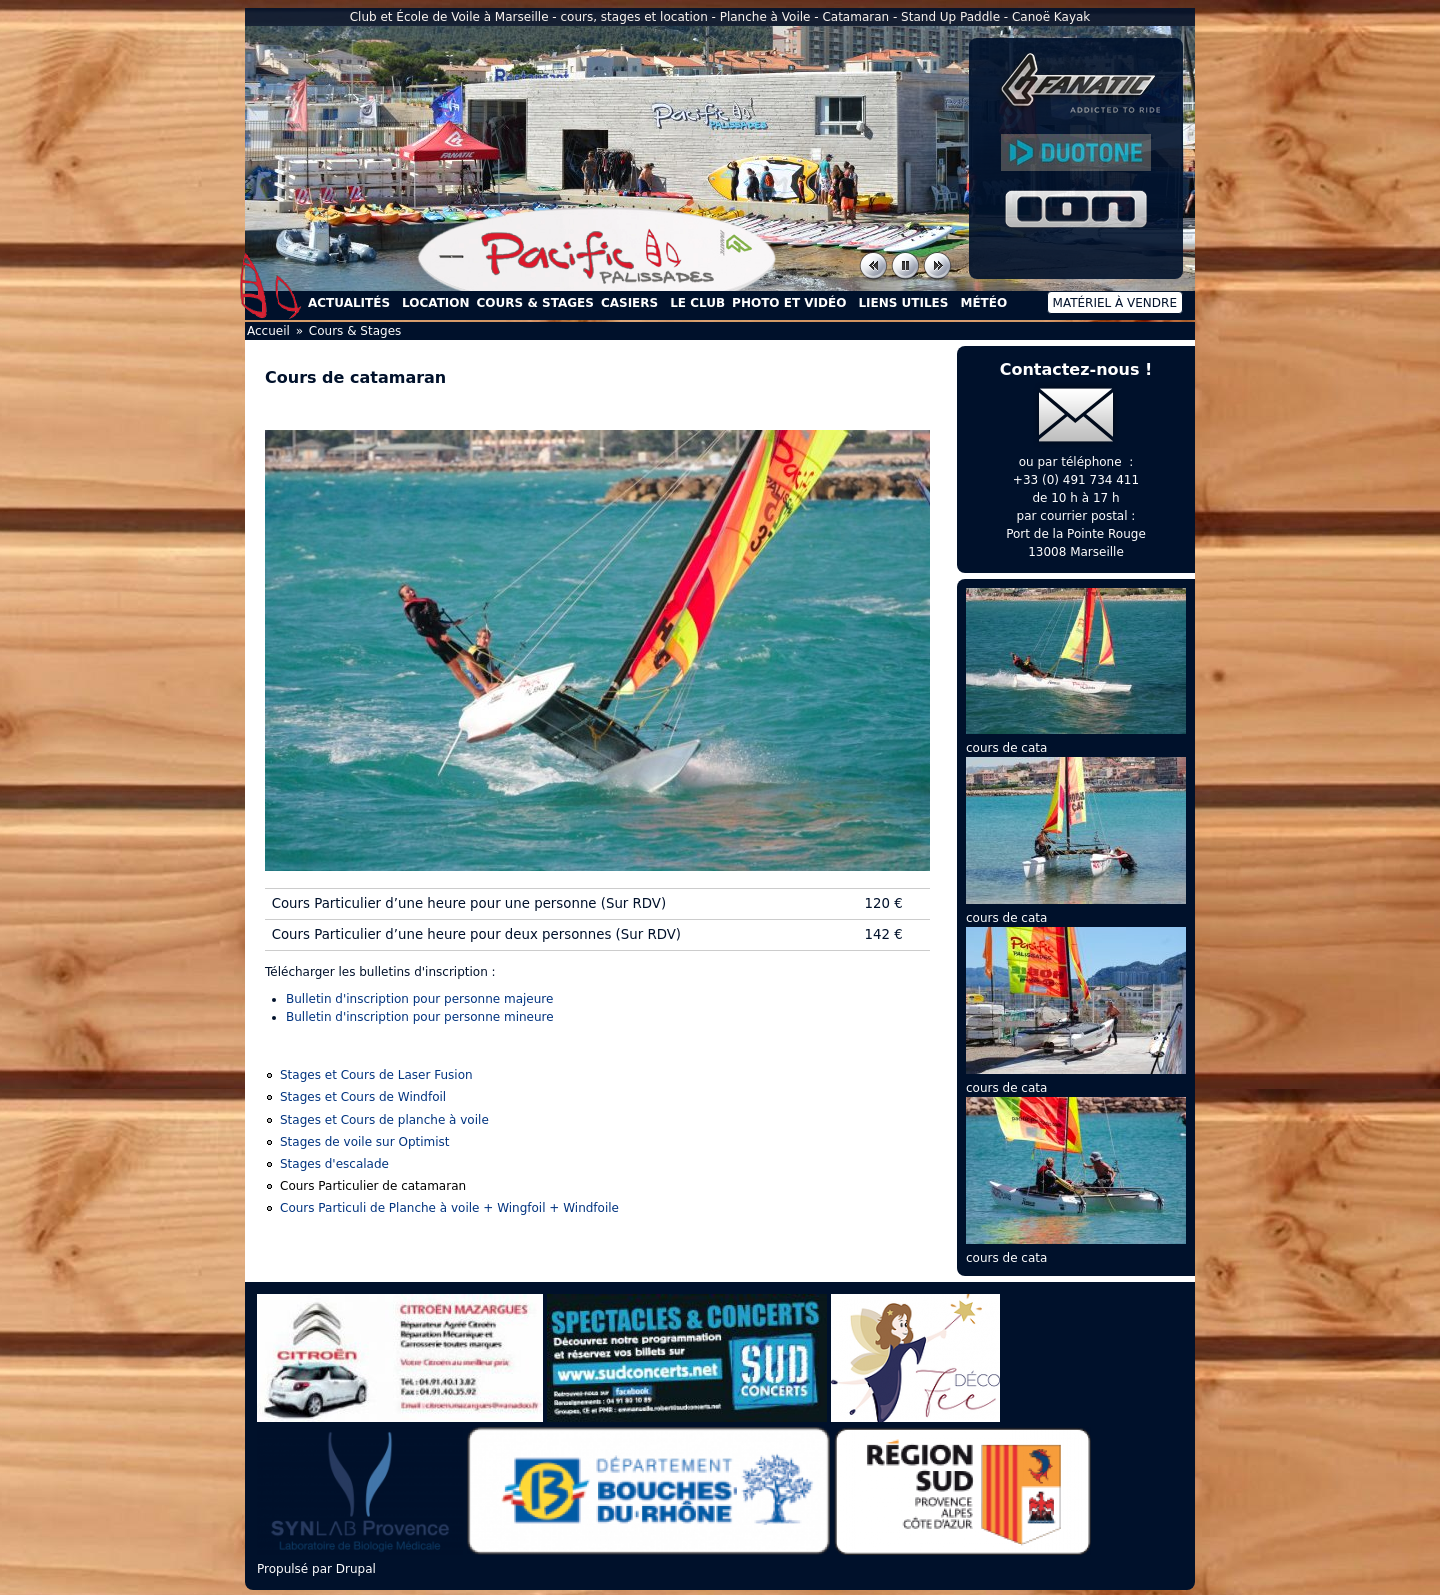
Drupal (356, 1569)
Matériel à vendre (1115, 303)
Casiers (629, 303)
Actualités (349, 303)
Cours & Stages (535, 303)
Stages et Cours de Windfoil (363, 1097)
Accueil (271, 286)
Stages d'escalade (334, 1164)
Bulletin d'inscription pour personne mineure (420, 1017)
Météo (983, 303)
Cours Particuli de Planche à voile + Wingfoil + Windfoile (449, 1208)
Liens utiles (903, 303)
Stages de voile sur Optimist (365, 1142)
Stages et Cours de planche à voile (384, 1120)
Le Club (697, 303)
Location (435, 303)
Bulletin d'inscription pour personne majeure (419, 999)
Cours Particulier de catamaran (373, 1186)
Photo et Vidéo (789, 303)
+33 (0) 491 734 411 (1076, 480)
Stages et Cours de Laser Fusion (376, 1075)
